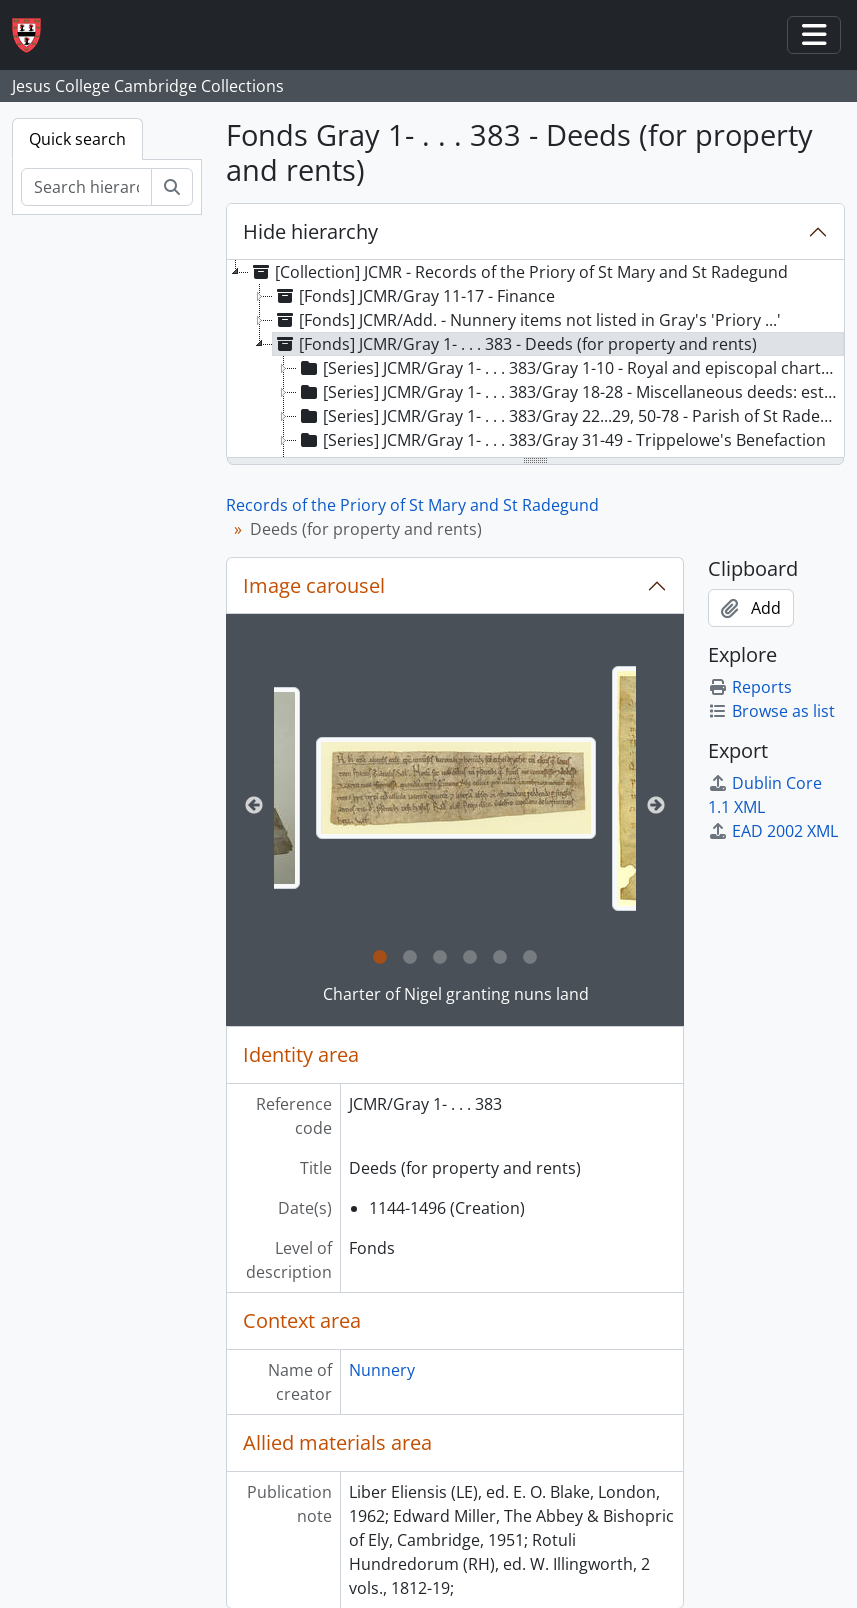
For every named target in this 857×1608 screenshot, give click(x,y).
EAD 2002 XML (773, 831)
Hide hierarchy (310, 231)
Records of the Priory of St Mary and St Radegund (412, 505)
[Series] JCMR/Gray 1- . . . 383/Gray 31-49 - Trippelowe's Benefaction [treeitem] (561, 440)
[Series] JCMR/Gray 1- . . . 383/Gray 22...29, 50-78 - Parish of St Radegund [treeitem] (571, 416)
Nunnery (382, 1370)
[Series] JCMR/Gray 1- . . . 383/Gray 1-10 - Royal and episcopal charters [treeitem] (571, 368)
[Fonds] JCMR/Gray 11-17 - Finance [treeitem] (414, 296)
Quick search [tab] (77, 139)
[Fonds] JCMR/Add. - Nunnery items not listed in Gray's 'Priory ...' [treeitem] (527, 320)
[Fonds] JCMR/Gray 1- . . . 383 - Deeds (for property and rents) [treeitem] (515, 344)
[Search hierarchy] (86, 187)
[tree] (535, 360)
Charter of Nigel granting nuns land (456, 994)
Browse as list (771, 711)
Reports (750, 687)
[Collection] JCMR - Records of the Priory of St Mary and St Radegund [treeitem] (518, 272)
